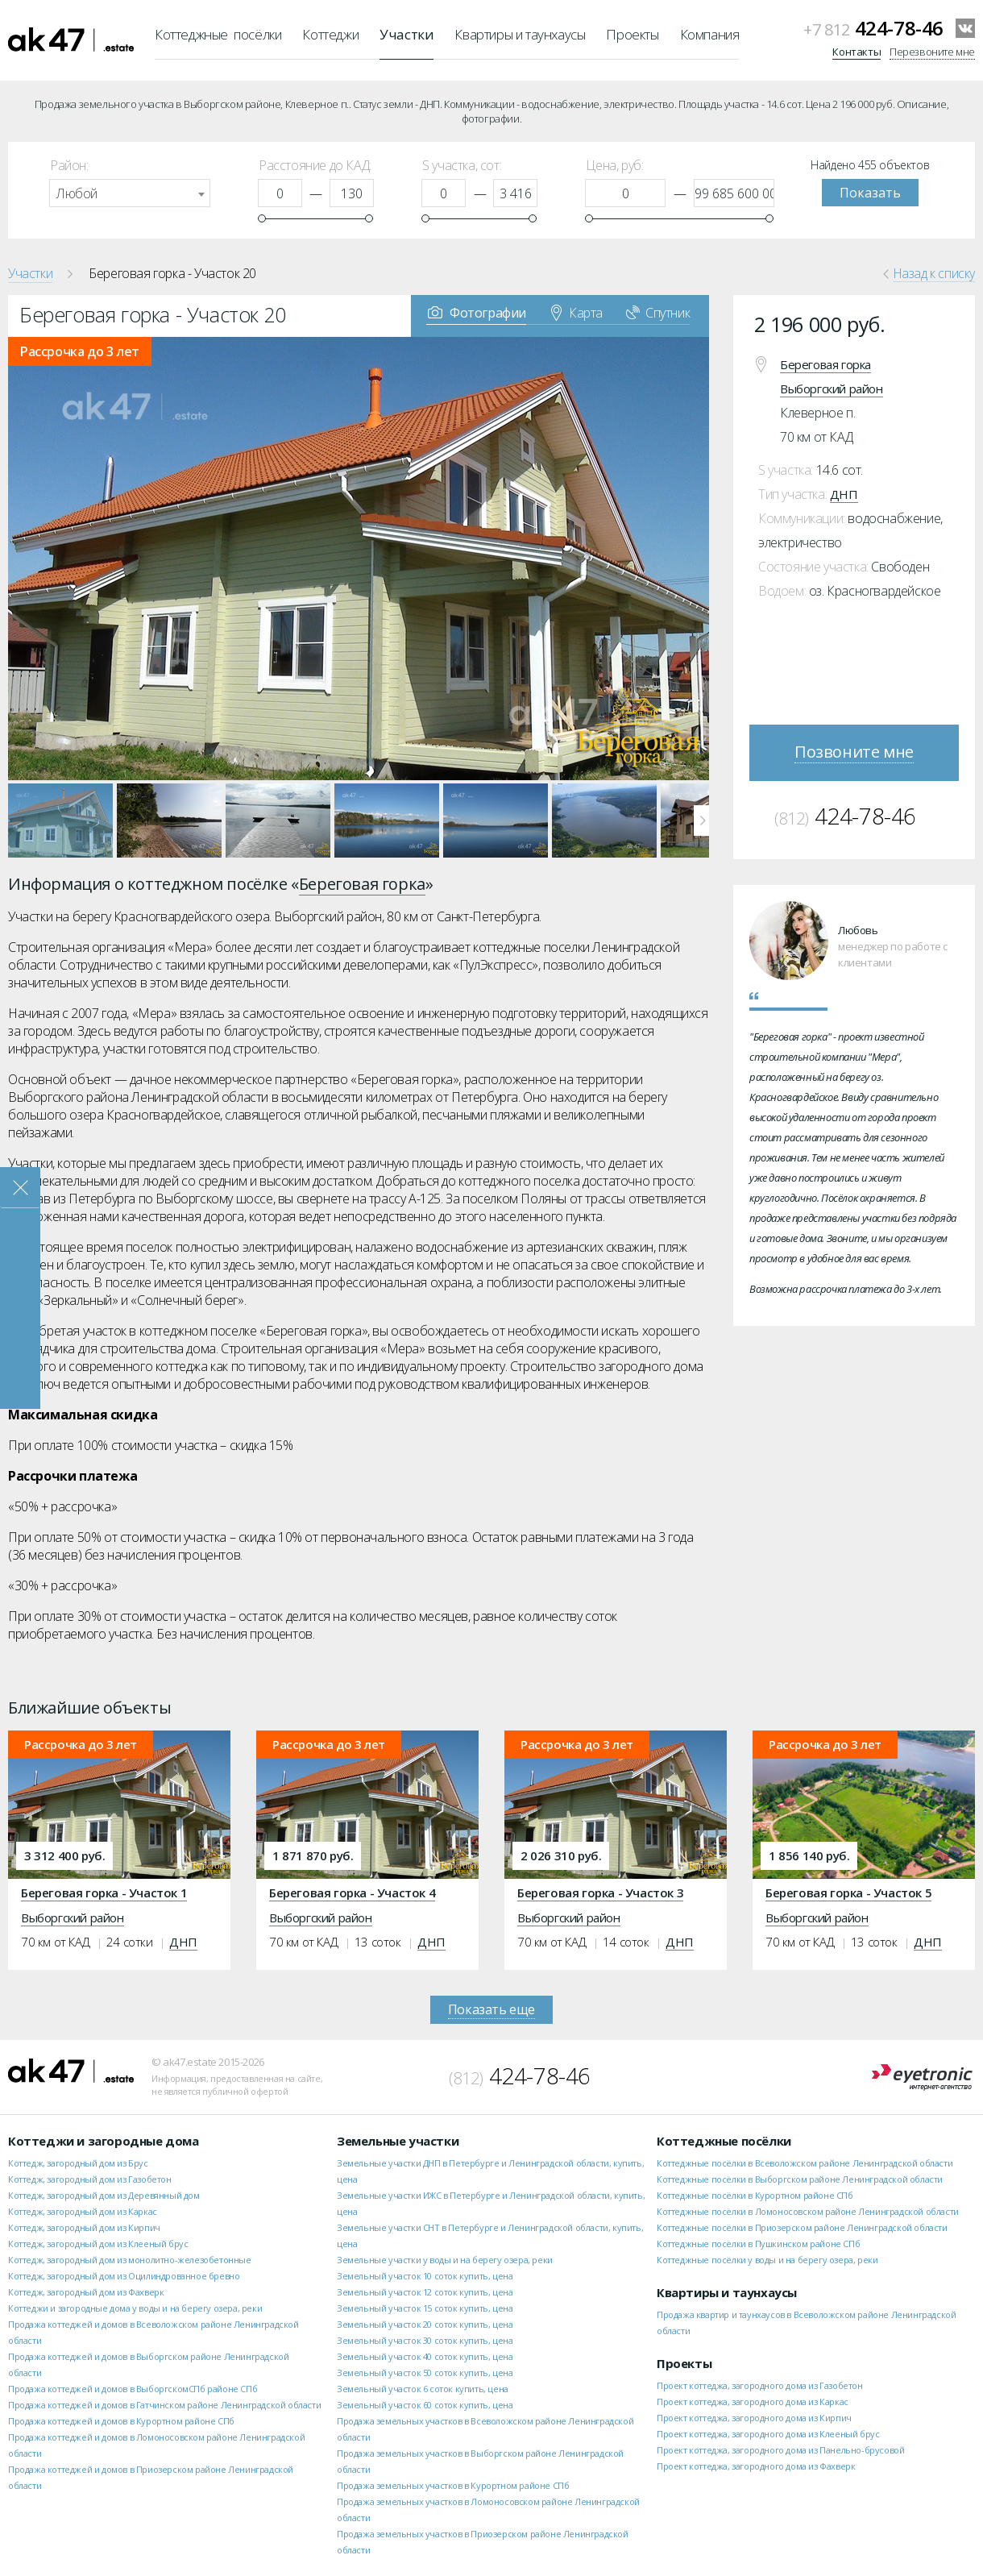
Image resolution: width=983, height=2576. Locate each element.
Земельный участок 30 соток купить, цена (424, 2340)
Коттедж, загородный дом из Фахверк (86, 2292)
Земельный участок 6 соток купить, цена (422, 2389)
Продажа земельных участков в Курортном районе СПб (453, 2485)
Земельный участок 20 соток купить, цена (424, 2324)
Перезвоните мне (932, 51)
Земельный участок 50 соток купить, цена (424, 2372)
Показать (870, 193)
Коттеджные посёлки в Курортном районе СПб (755, 2195)
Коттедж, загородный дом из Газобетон (90, 2179)
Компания (710, 34)
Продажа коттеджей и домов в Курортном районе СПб (121, 2421)
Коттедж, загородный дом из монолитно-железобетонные (129, 2260)
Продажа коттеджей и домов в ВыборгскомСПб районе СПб (132, 2389)
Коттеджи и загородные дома (103, 2141)
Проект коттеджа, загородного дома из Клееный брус (768, 2434)
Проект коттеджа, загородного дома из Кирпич (754, 2418)
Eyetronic (922, 2077)
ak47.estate (71, 2071)
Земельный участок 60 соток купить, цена (424, 2405)
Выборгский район (831, 388)
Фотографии (477, 312)
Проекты (632, 34)
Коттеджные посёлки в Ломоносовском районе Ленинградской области (808, 2211)
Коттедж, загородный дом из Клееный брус (98, 2243)
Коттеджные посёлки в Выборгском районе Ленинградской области (800, 2179)
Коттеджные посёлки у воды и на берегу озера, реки (767, 2260)
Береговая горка (825, 364)
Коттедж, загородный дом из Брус (78, 2163)
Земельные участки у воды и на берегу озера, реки (445, 2260)
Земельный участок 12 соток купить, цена (424, 2292)
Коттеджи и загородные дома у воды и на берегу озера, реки (135, 2308)
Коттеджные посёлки (218, 34)
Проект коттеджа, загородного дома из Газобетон (760, 2385)
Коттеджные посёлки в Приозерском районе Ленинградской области (802, 2227)
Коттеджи (330, 34)
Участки (406, 34)
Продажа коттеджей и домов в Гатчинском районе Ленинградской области (164, 2405)
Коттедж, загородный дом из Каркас (82, 2211)
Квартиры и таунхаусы (519, 34)
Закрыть (20, 1187)
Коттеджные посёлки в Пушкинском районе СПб (758, 2243)
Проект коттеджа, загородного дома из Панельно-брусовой (780, 2450)
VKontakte (965, 28)
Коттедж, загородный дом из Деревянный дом (104, 2195)
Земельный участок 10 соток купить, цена (424, 2276)
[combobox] (129, 193)
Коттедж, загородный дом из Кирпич (84, 2227)
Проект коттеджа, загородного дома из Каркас (752, 2401)
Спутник (658, 312)
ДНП (844, 494)
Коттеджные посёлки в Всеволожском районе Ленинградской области (804, 2163)
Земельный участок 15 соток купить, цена (424, 2308)
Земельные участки (397, 2141)
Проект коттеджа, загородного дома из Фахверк (756, 2466)
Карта (577, 312)
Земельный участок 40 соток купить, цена (424, 2356)
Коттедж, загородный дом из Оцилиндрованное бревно (123, 2276)
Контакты (856, 51)
